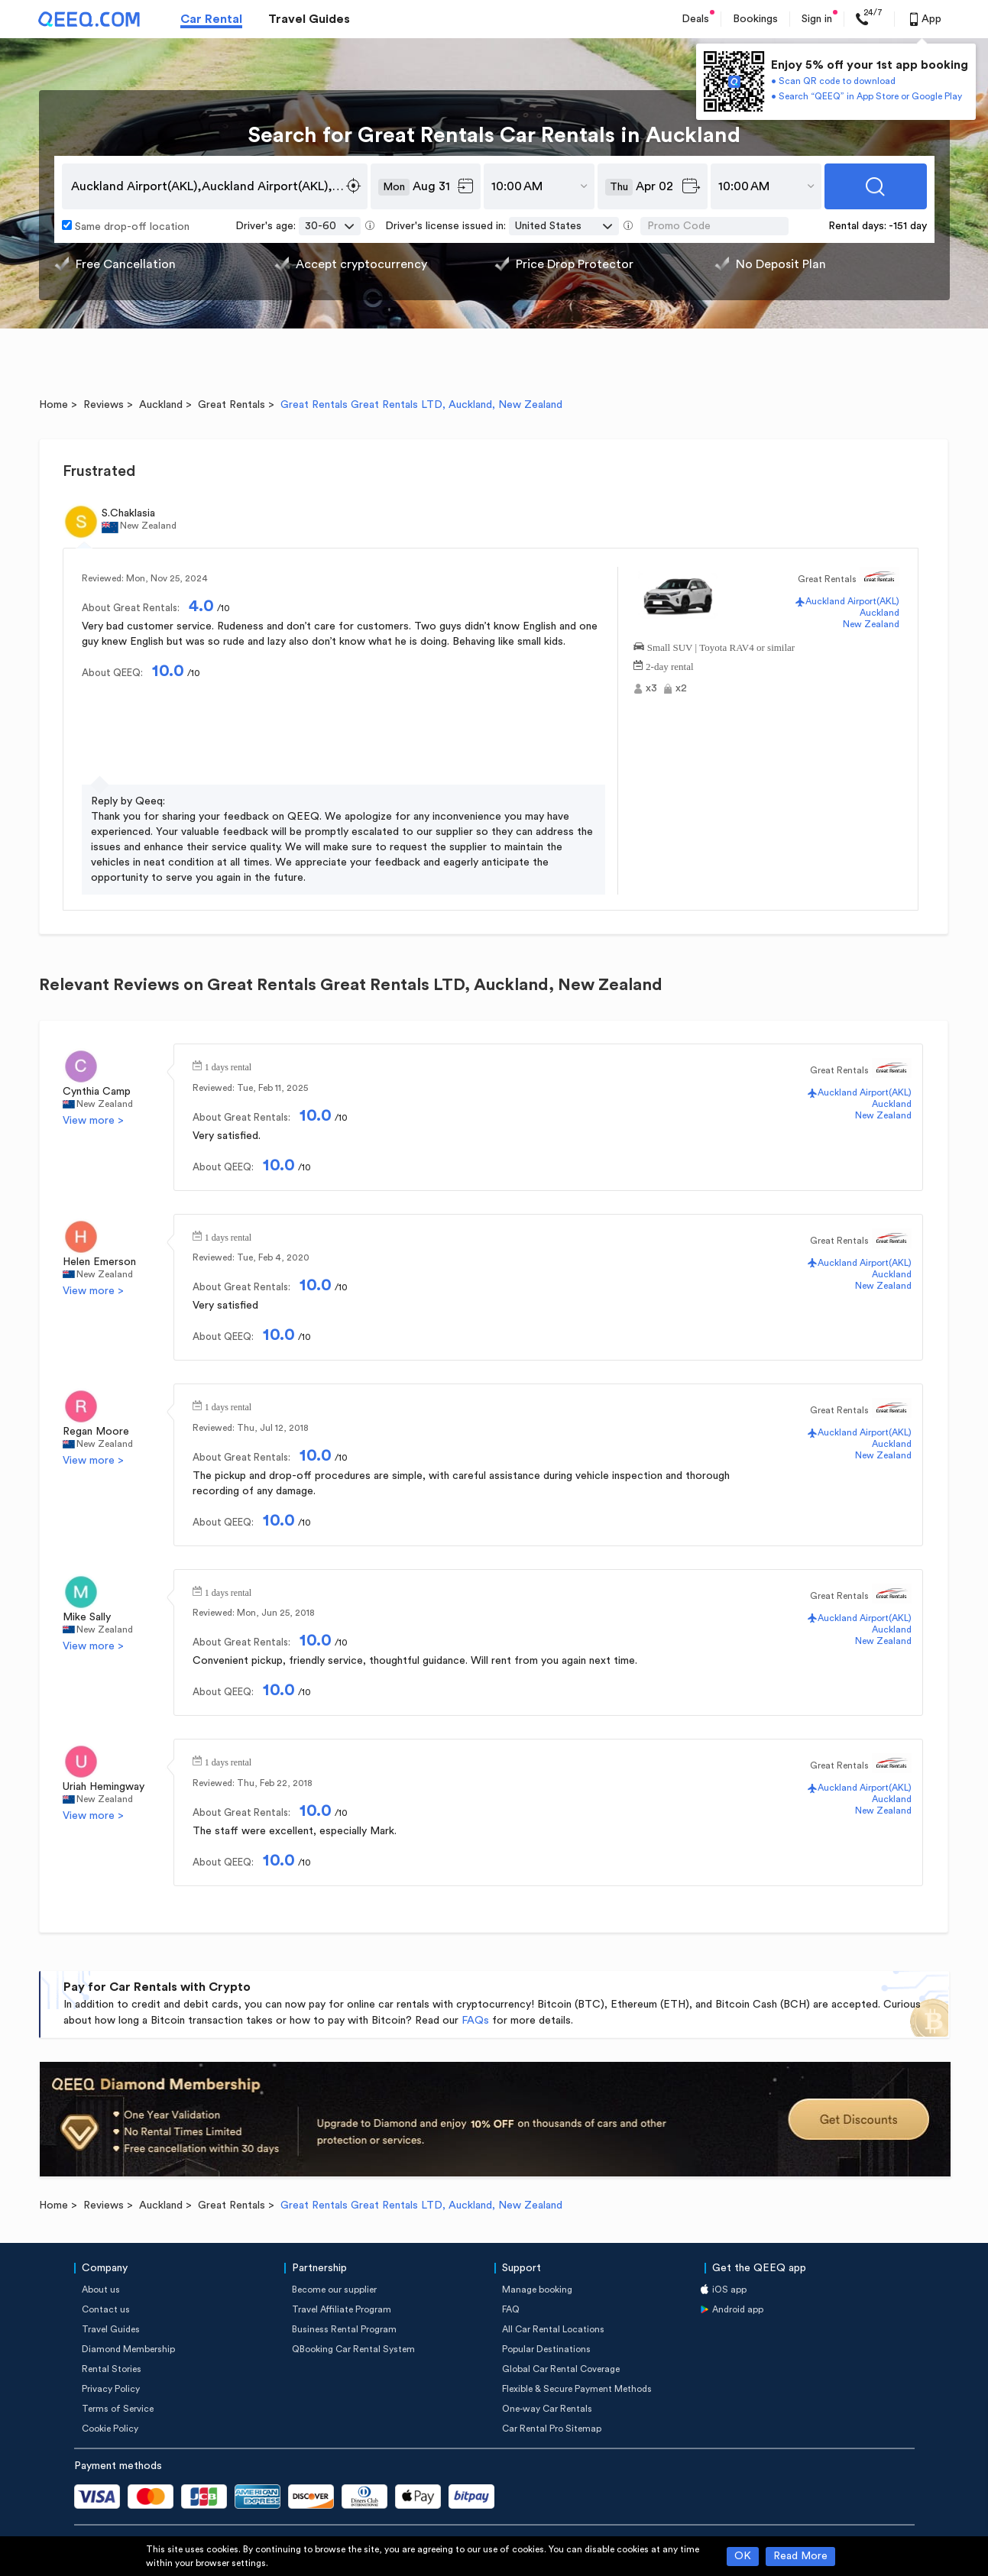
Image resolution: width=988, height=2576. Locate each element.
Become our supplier (334, 2289)
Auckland (161, 405)
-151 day (908, 226)
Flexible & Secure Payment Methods (577, 2388)
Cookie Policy (110, 2428)
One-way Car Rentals (547, 2408)
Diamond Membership (128, 2349)
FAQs (475, 2020)
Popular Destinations (546, 2349)
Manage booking (537, 2289)
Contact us (106, 2309)
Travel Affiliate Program (341, 2309)
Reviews (103, 405)
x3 (651, 688)
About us (101, 2289)
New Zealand (871, 624)
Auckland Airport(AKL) (852, 601)
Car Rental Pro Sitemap (551, 2428)
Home (53, 405)
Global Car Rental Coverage (561, 2369)
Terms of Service (118, 2408)
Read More (800, 2556)
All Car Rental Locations (553, 2329)
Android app (737, 2309)
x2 (681, 688)
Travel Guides (309, 19)
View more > (93, 1120)
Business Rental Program (344, 2329)
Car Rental (211, 19)
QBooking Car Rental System (353, 2349)
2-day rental (669, 665)
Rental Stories (111, 2369)
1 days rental (228, 1065)
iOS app (729, 2289)
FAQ (511, 2309)
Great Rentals (231, 405)
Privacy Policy (111, 2388)
